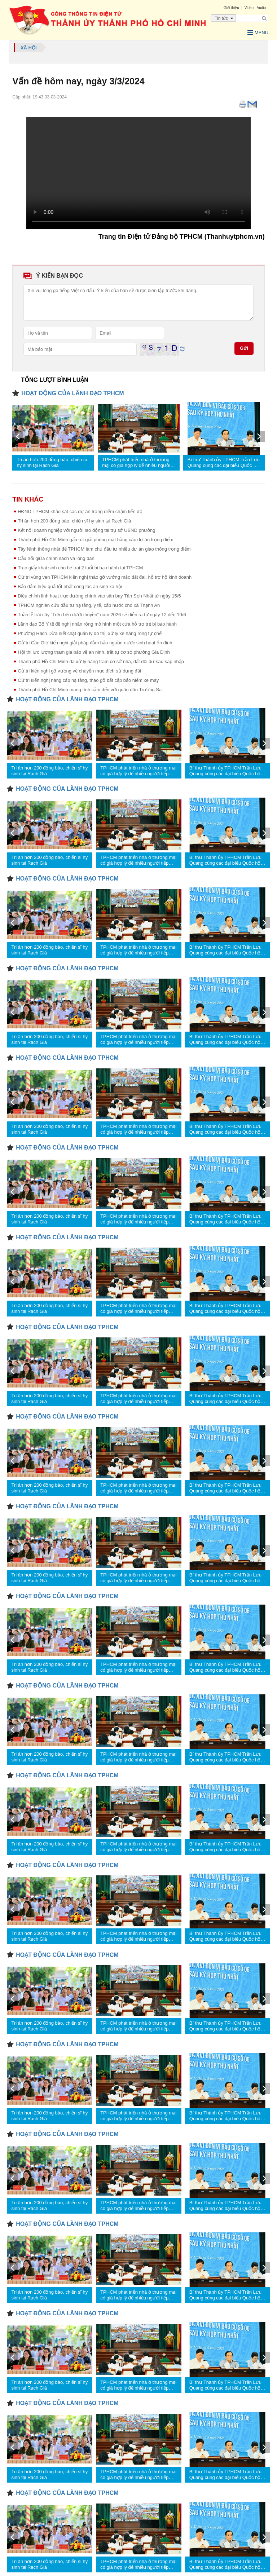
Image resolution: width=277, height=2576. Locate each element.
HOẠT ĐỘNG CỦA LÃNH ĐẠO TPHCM (72, 393)
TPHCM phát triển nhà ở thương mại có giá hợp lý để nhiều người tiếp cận (136, 462)
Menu (257, 33)
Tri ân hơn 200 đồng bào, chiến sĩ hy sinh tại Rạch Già (52, 462)
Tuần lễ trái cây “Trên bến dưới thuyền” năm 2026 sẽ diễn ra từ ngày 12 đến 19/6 (102, 614)
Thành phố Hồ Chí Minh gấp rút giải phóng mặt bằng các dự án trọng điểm (95, 539)
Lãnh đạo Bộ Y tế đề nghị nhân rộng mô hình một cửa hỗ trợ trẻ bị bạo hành (97, 624)
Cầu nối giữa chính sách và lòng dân (56, 558)
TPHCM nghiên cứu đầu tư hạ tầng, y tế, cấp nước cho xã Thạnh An (89, 605)
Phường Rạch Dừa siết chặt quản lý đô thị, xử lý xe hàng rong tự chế (90, 633)
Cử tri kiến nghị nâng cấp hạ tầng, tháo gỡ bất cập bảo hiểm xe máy (88, 680)
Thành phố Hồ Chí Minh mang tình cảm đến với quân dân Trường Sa (90, 689)
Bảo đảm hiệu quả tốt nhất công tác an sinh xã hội (70, 586)
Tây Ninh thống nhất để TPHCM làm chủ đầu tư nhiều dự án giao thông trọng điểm (104, 549)
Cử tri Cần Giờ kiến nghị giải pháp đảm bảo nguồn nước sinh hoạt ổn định (95, 642)
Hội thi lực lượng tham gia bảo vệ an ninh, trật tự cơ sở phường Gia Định (94, 652)
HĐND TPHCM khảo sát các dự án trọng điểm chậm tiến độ (80, 511)
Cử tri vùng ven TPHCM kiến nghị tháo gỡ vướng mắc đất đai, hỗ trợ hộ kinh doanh (105, 577)
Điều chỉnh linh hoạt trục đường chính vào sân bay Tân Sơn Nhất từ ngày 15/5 (99, 596)
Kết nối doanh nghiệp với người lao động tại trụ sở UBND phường (86, 530)
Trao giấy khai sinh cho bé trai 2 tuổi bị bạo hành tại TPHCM (80, 567)
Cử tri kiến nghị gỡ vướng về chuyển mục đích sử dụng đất (79, 671)
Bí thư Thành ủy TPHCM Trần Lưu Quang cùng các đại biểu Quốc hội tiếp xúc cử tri (224, 462)
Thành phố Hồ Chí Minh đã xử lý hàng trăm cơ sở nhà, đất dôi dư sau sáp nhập (101, 661)
